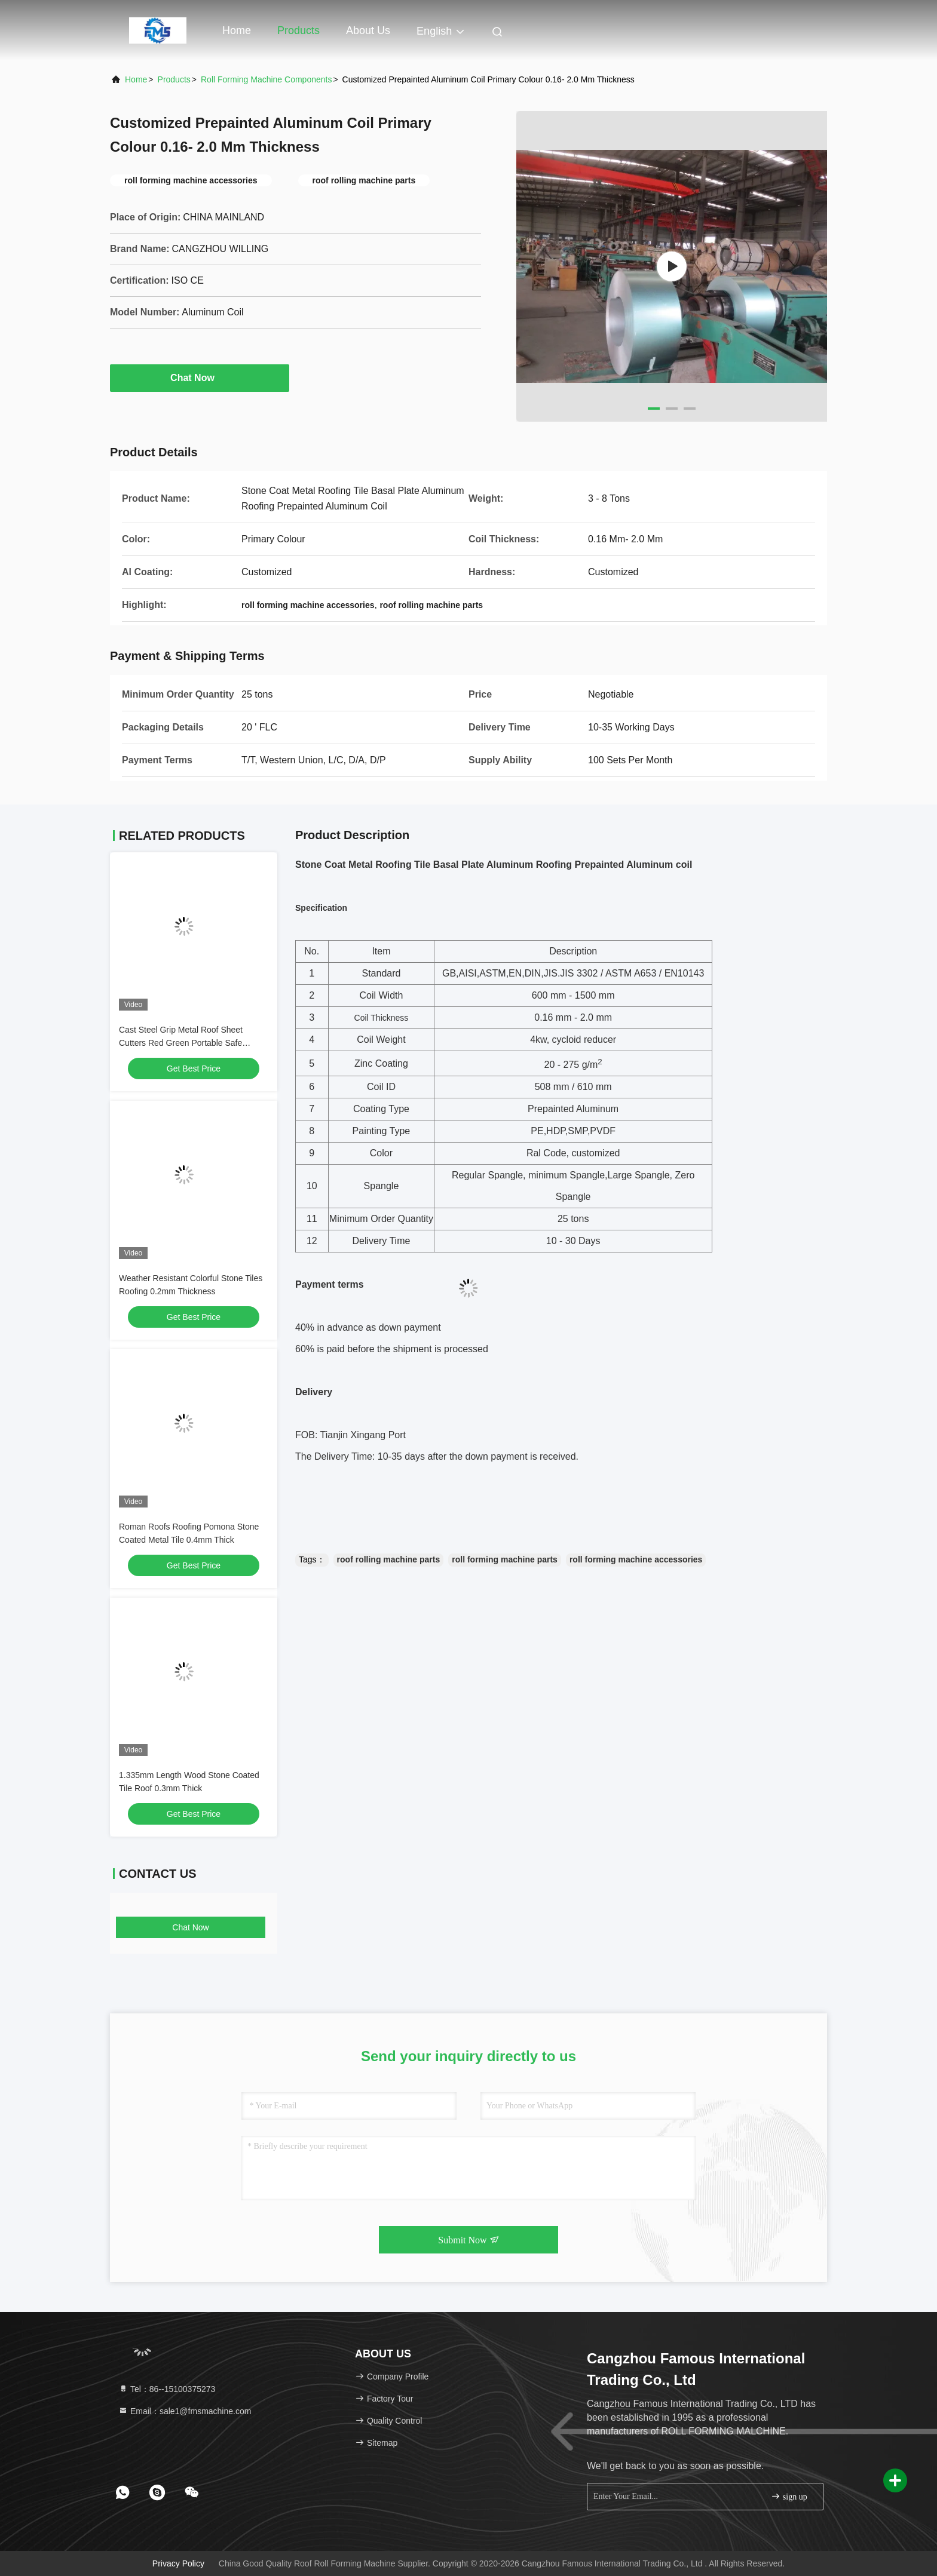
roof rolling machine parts (388, 1559)
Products (298, 30)
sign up (789, 2496)
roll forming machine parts (505, 1559)
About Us (368, 30)
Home (236, 30)
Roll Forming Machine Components (266, 79)
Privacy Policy (178, 2563)
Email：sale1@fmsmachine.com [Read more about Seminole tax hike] (184, 2411)
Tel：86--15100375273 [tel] (166, 2389)
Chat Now (199, 377)
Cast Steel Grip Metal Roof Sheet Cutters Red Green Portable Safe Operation (181, 1043)
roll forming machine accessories (636, 1559)
